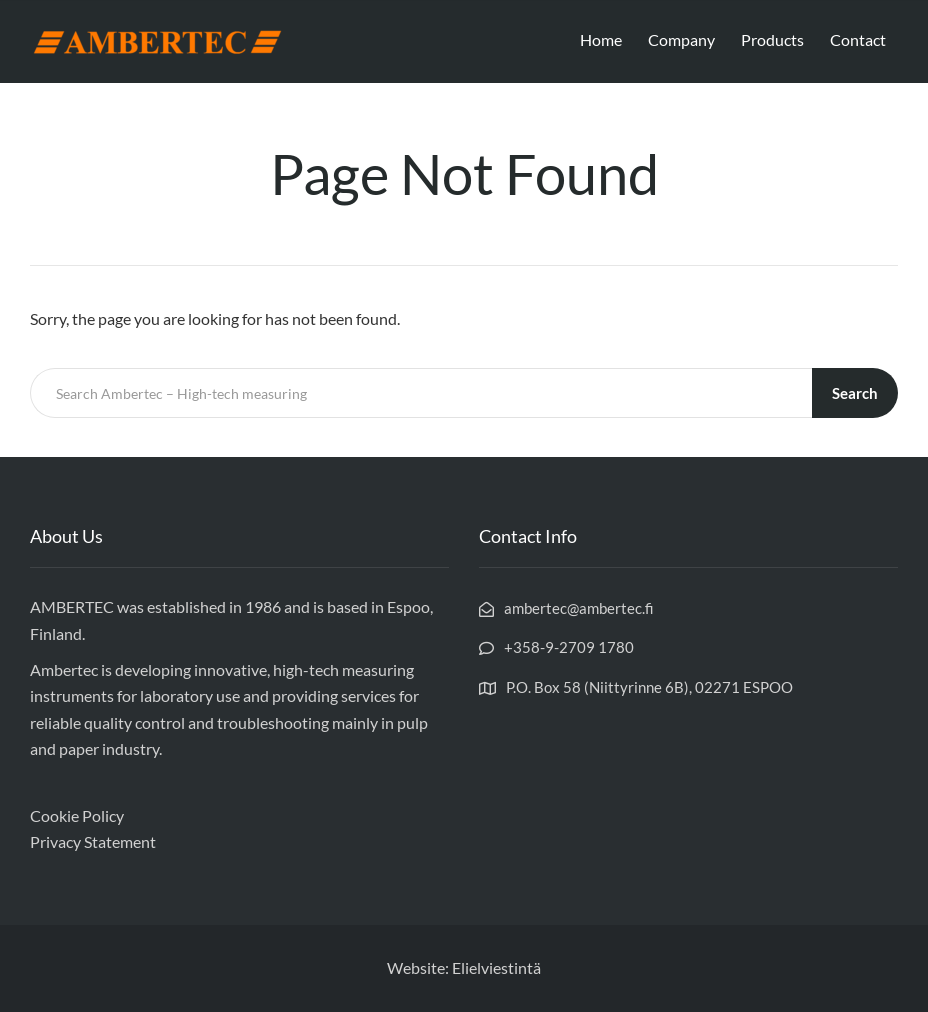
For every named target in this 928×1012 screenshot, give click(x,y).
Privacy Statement (93, 841)
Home (601, 39)
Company (681, 39)
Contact (858, 39)
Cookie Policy (77, 815)
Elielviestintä (496, 967)
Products (772, 39)
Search (855, 393)
